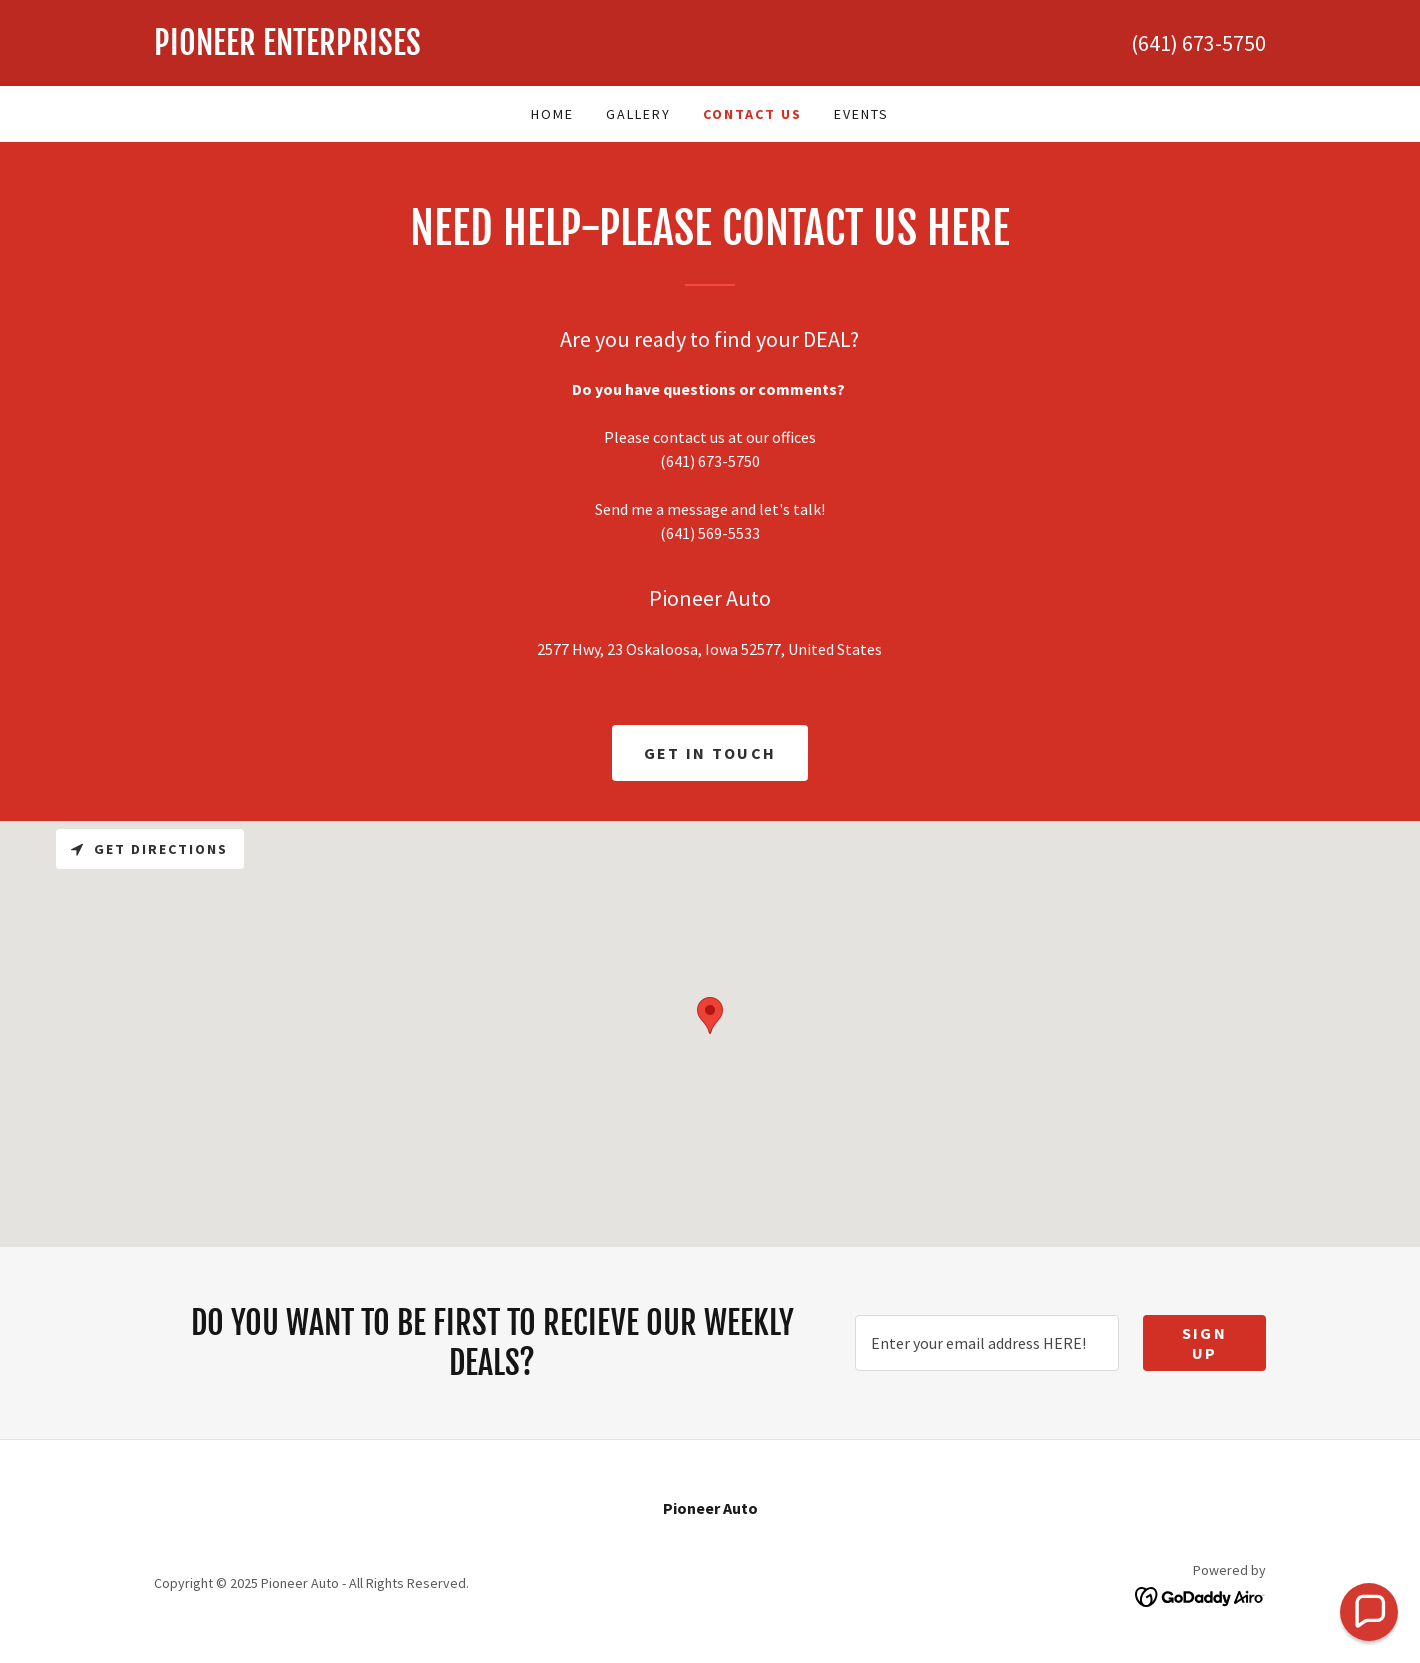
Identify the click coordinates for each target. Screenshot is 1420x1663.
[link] (432, 49)
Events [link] (861, 114)
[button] (1369, 1612)
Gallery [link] (638, 114)
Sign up (1204, 1343)
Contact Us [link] (752, 114)
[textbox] (987, 1343)
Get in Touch (710, 753)
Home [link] (552, 114)
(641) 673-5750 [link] (1198, 43)
